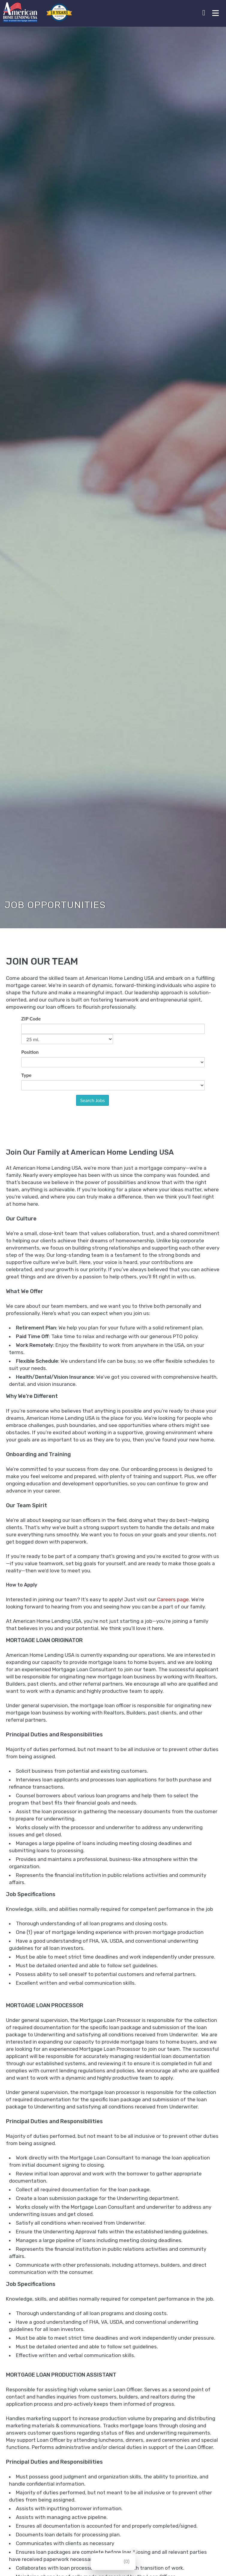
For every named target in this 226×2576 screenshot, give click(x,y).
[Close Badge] (134, 2551)
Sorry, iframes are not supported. (113, 1073)
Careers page (173, 1593)
